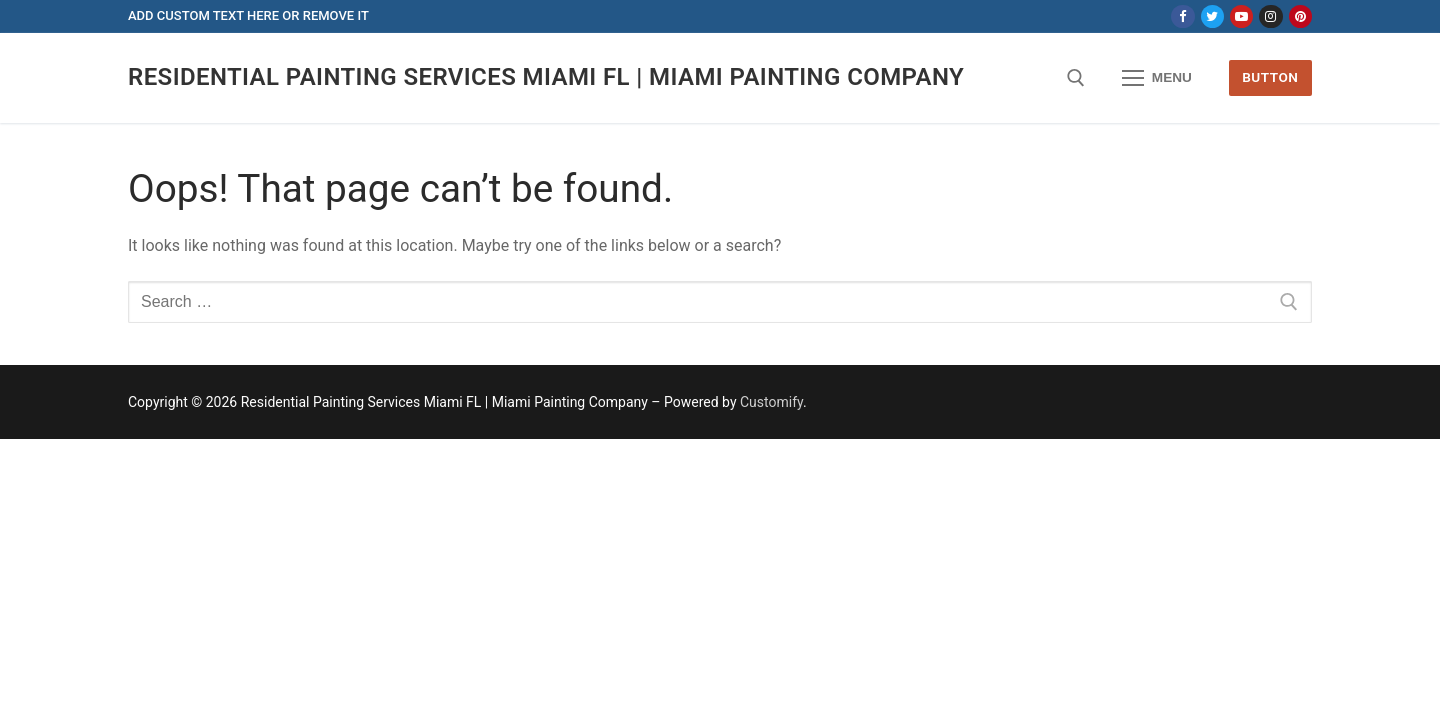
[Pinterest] (1300, 16)
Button (1270, 77)
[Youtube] (1241, 16)
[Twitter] (1212, 16)
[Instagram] (1270, 16)
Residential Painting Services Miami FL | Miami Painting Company (546, 77)
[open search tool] (1076, 78)
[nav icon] (1157, 78)
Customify (771, 402)
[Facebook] (1182, 16)
